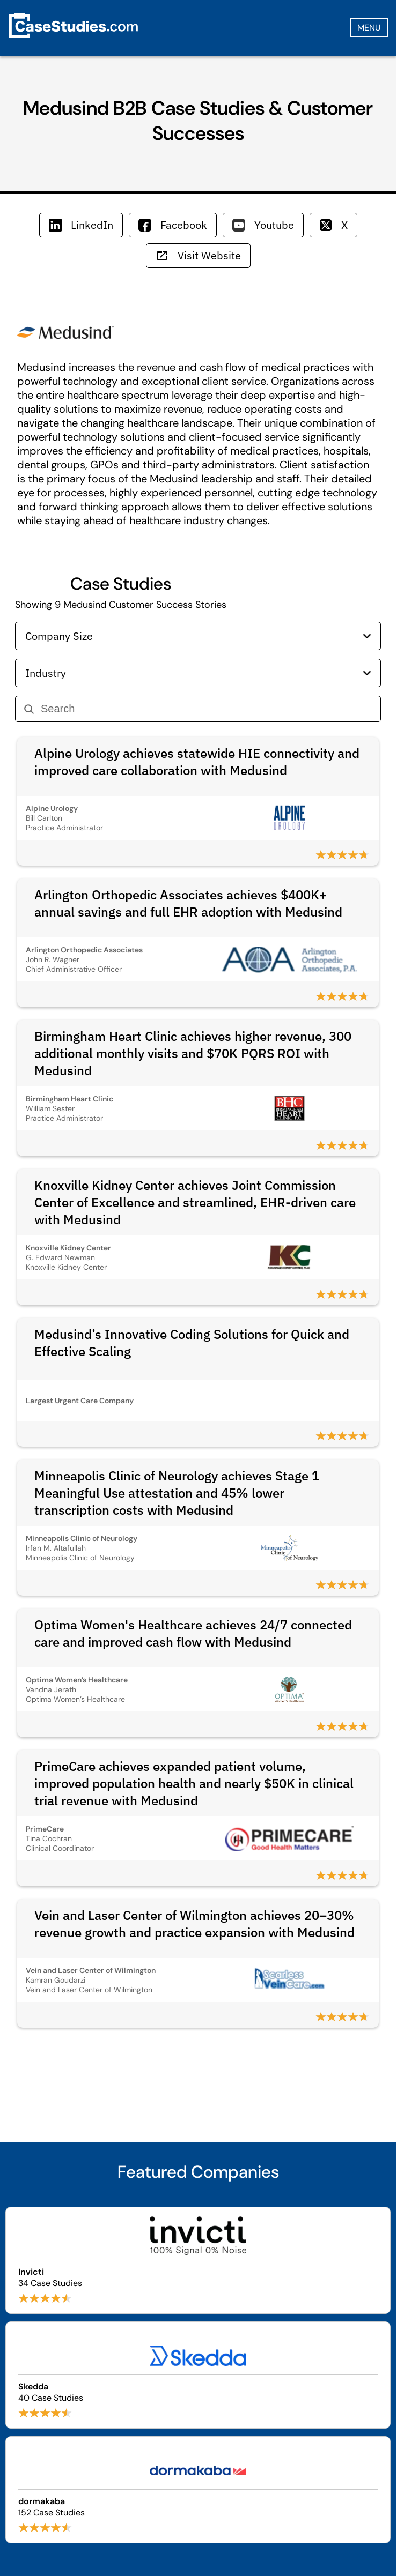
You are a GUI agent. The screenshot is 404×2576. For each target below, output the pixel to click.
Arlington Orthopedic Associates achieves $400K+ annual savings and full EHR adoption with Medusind (188, 903)
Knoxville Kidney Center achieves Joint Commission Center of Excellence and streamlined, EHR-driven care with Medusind (195, 1202)
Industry (198, 673)
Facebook (172, 225)
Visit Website (198, 255)
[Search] (206, 709)
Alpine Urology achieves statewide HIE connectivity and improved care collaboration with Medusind (196, 761)
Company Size (198, 636)
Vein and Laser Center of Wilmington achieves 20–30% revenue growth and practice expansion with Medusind (194, 1924)
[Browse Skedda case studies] (198, 2375)
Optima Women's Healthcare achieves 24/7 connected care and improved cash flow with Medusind (193, 1633)
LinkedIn (81, 225)
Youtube (263, 225)
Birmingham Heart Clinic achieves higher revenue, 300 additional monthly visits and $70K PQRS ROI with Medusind (192, 1053)
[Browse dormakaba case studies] (198, 2489)
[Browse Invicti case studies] (198, 2260)
